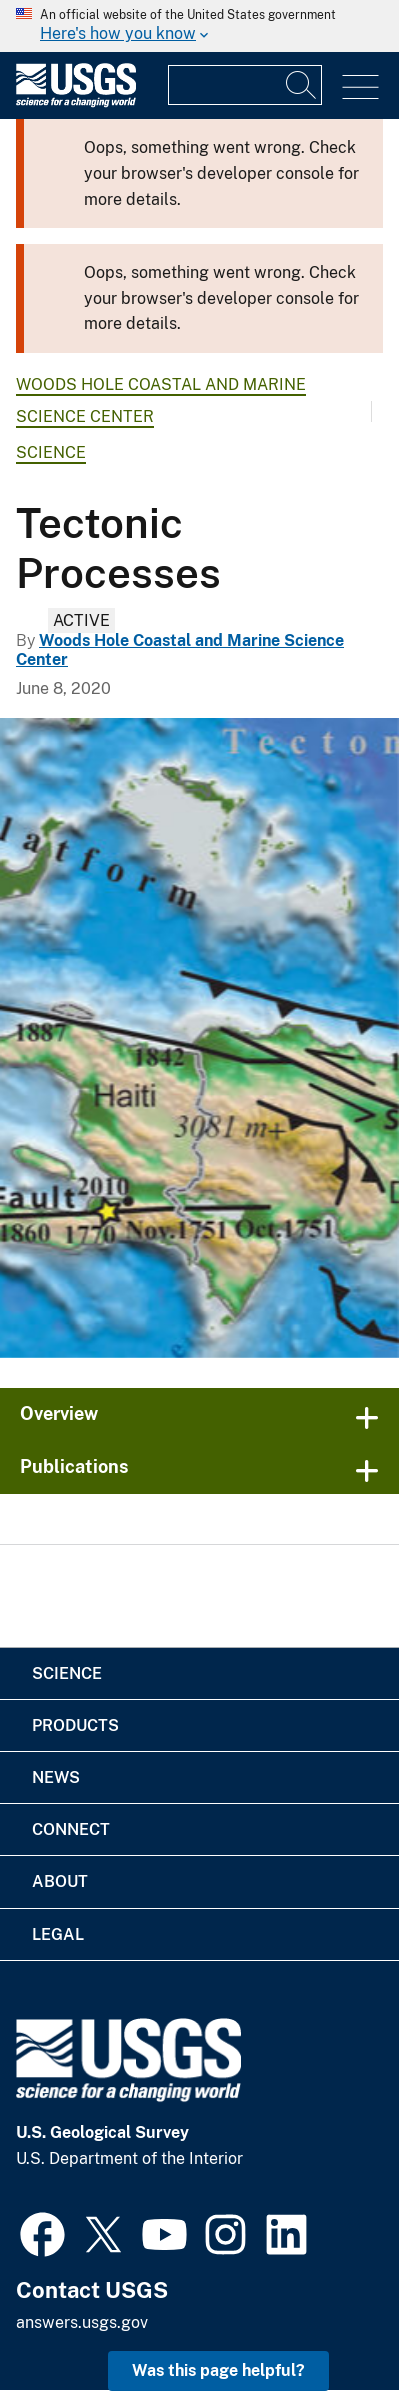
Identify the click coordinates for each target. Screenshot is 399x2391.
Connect (71, 1829)
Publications (74, 1466)
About (60, 1881)
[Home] (76, 102)
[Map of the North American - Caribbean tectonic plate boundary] (199, 1038)
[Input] (245, 85)
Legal (58, 1934)
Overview (59, 1413)
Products (75, 1725)
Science (51, 452)
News (56, 1777)
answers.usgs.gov (82, 2322)
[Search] (302, 85)
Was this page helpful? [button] (218, 2370)
